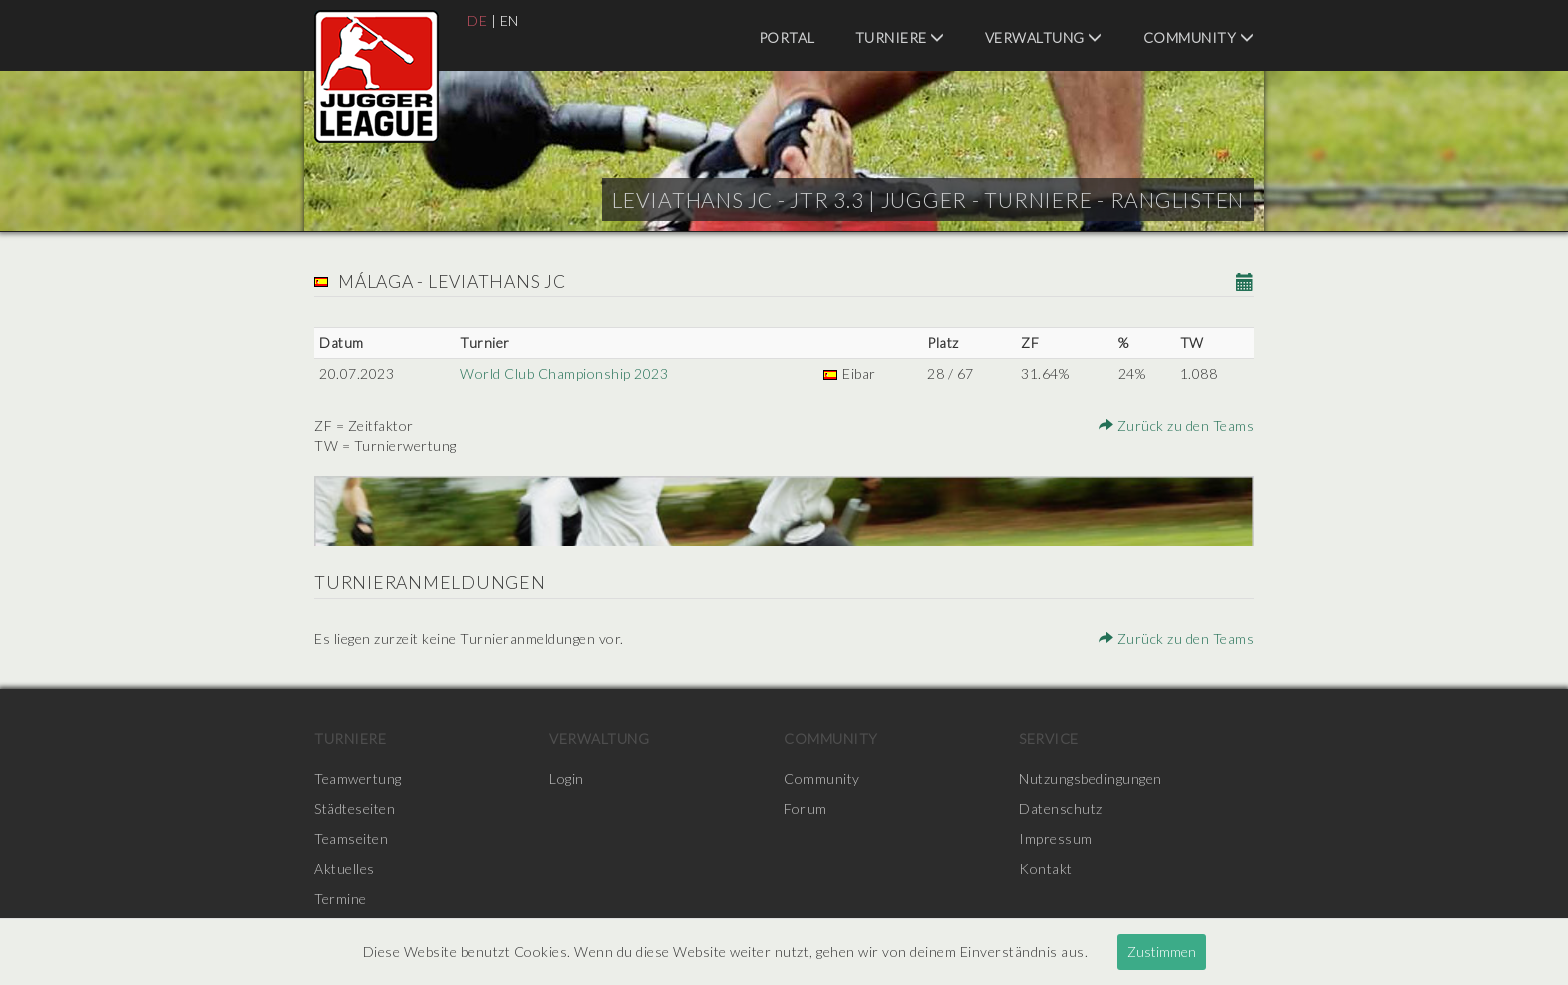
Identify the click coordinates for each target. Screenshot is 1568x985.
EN (509, 20)
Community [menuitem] (1199, 37)
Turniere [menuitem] (900, 37)
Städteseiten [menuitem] (354, 808)
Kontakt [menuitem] (1046, 868)
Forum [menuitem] (805, 808)
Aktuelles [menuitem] (344, 868)
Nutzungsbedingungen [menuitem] (1090, 778)
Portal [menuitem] (787, 37)
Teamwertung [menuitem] (358, 778)
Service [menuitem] (1049, 738)
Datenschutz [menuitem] (1061, 808)
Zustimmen (1161, 951)
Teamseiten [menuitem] (351, 838)
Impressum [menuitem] (1056, 838)
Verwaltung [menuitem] (1044, 37)
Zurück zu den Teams (1177, 425)
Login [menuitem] (566, 778)
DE (477, 20)
